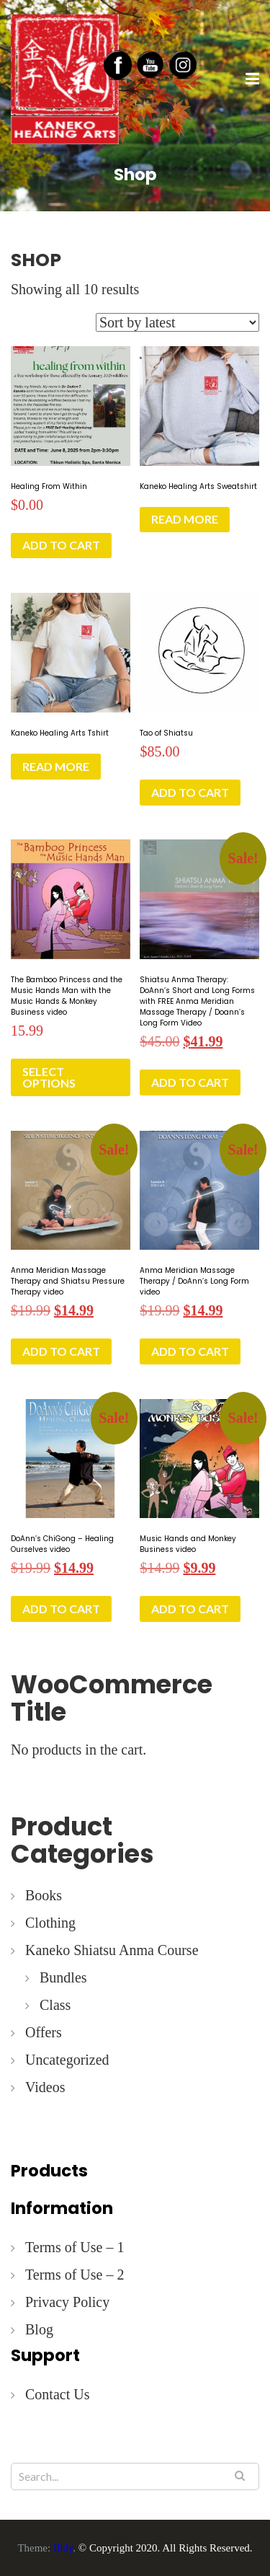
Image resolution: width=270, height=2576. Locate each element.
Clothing (50, 1923)
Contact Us (57, 2394)
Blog (39, 2329)
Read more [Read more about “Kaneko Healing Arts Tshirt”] (55, 766)
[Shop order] (177, 322)
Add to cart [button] (61, 545)
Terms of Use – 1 (74, 2247)
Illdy (63, 2548)
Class (55, 2005)
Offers (43, 2032)
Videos (45, 2087)
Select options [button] (49, 1077)
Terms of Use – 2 (74, 2274)
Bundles (63, 1977)
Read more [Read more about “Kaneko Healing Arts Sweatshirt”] (184, 519)
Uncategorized (67, 2060)
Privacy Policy (67, 2302)
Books (43, 1895)
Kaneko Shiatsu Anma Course (112, 1950)
